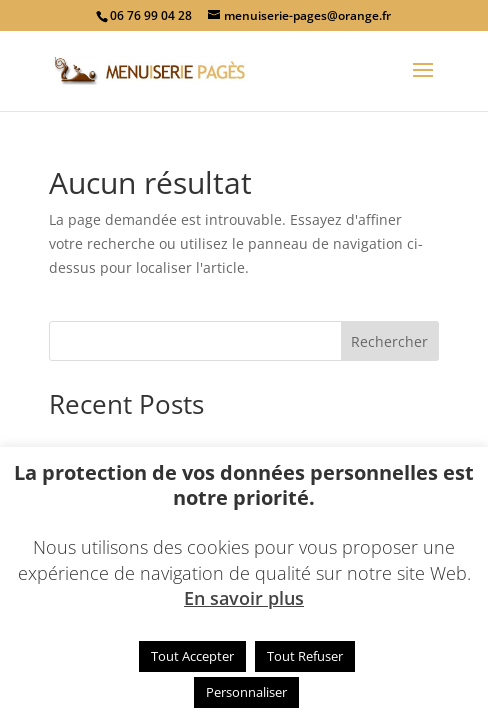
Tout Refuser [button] (305, 656)
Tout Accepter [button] (192, 656)
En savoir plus (244, 598)
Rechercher (389, 341)
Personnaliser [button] (246, 692)
